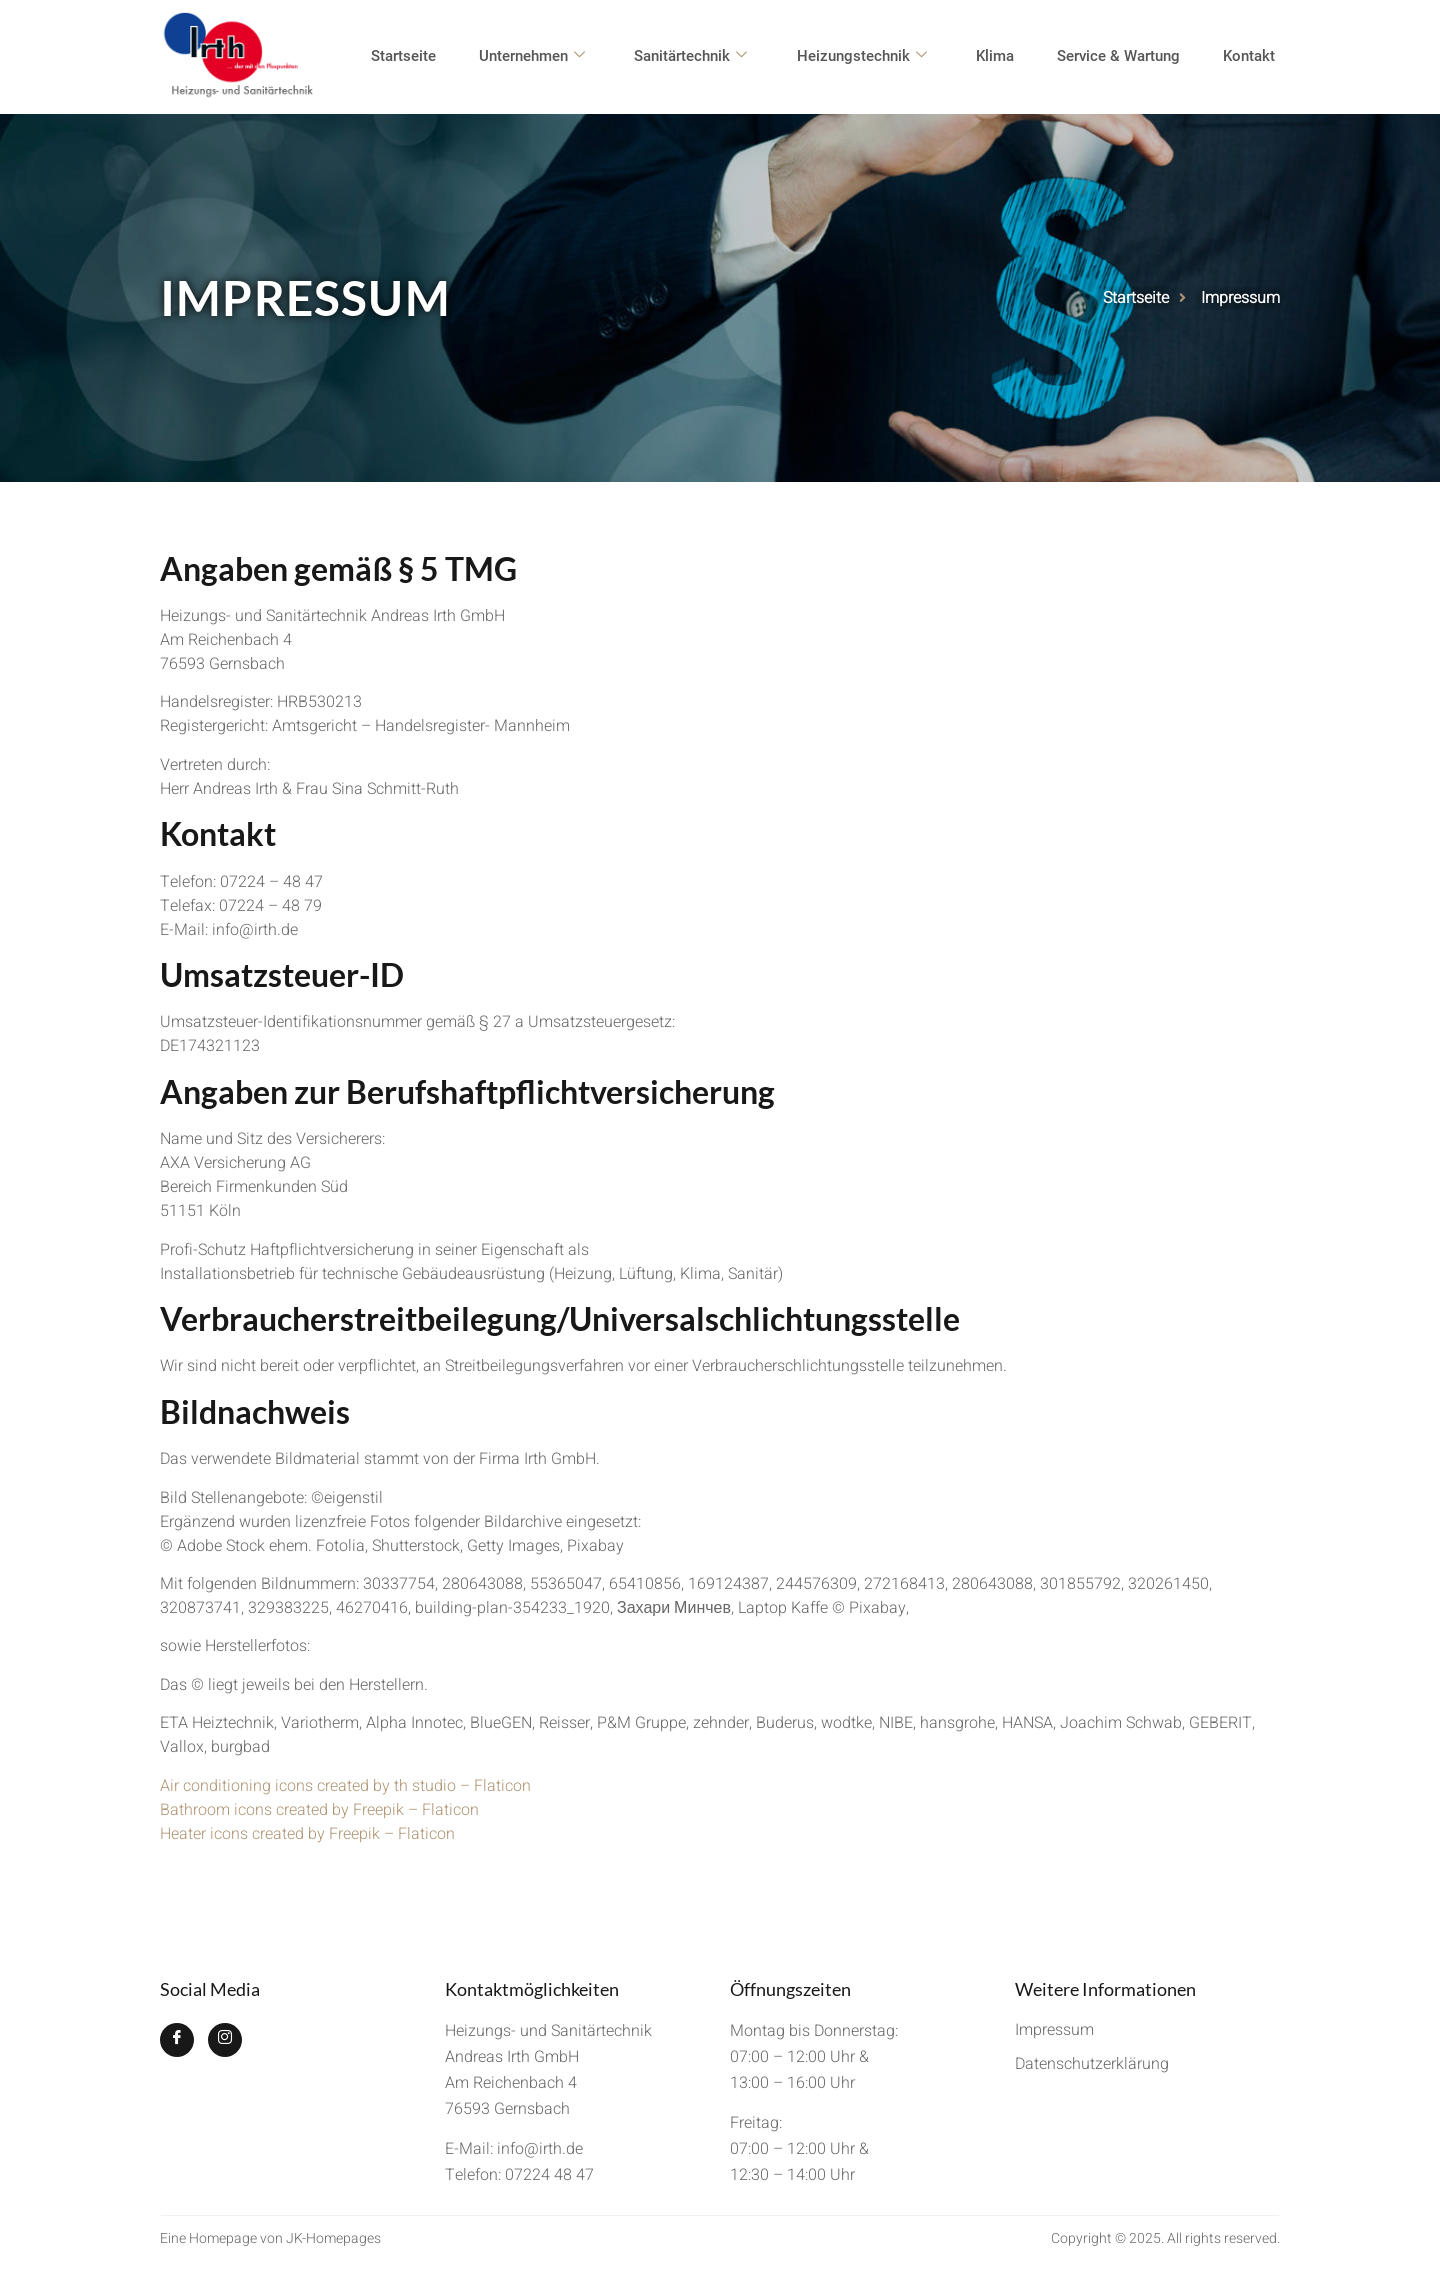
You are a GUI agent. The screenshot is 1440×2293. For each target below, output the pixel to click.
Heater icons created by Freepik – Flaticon (307, 1834)
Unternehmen (553, 57)
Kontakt (1254, 57)
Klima (1006, 57)
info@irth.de (540, 2149)
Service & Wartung (1126, 57)
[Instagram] (225, 2040)
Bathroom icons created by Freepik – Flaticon (319, 1810)
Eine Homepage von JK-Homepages (270, 2238)
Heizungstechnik (876, 57)
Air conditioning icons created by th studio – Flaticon (345, 1786)
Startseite (427, 57)
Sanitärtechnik (708, 57)
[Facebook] (177, 2040)
